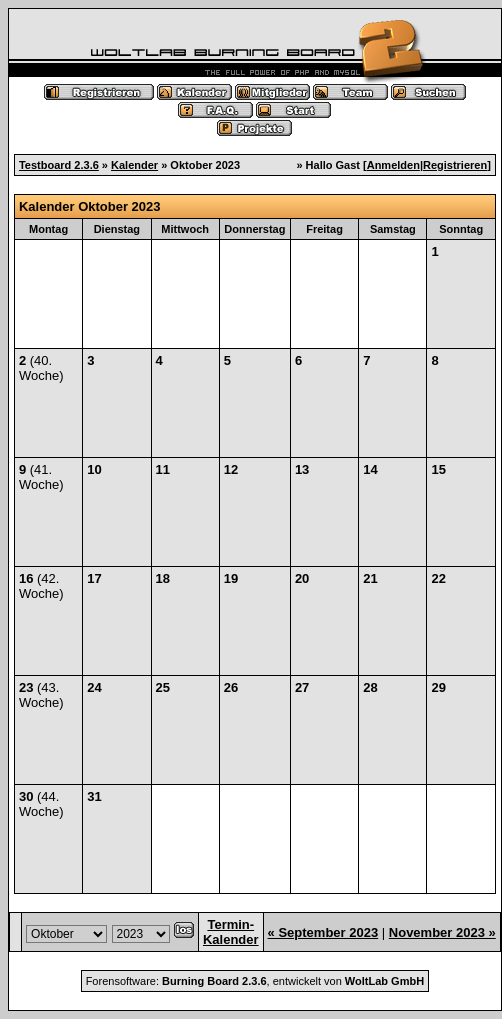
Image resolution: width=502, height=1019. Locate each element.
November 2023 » (442, 932)
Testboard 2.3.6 (59, 165)
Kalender (134, 165)
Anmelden (393, 165)
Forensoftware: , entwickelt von (255, 981)
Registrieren (455, 165)
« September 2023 (323, 932)
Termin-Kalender (231, 932)
